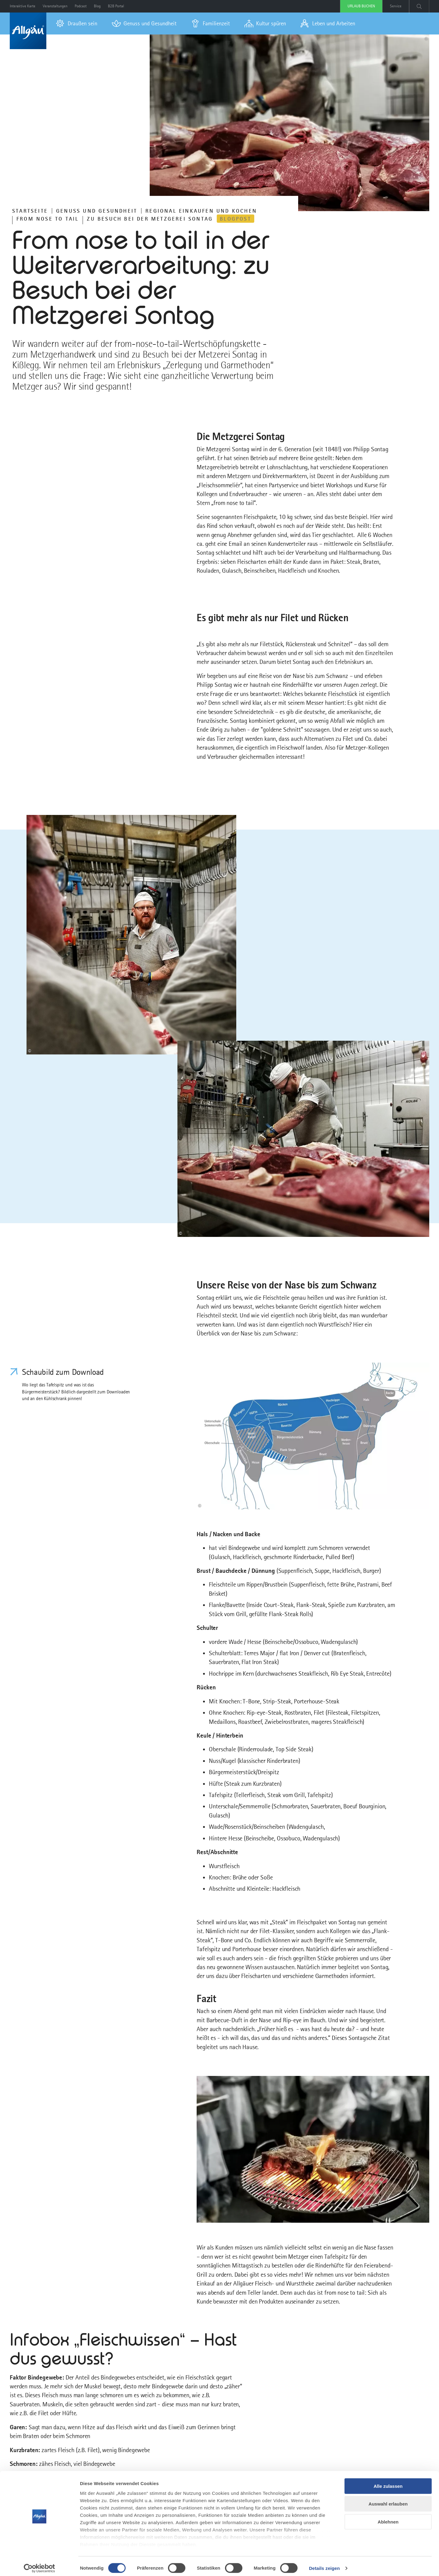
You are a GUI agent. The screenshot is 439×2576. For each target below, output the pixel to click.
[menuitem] (76, 23)
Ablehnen (388, 2517)
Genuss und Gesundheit (96, 211)
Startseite (30, 211)
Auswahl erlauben (388, 2499)
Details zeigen (324, 2564)
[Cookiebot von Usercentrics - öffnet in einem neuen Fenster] (39, 2564)
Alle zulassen (387, 2481)
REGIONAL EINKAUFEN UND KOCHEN (201, 211)
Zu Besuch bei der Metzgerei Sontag (150, 219)
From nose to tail (47, 219)
